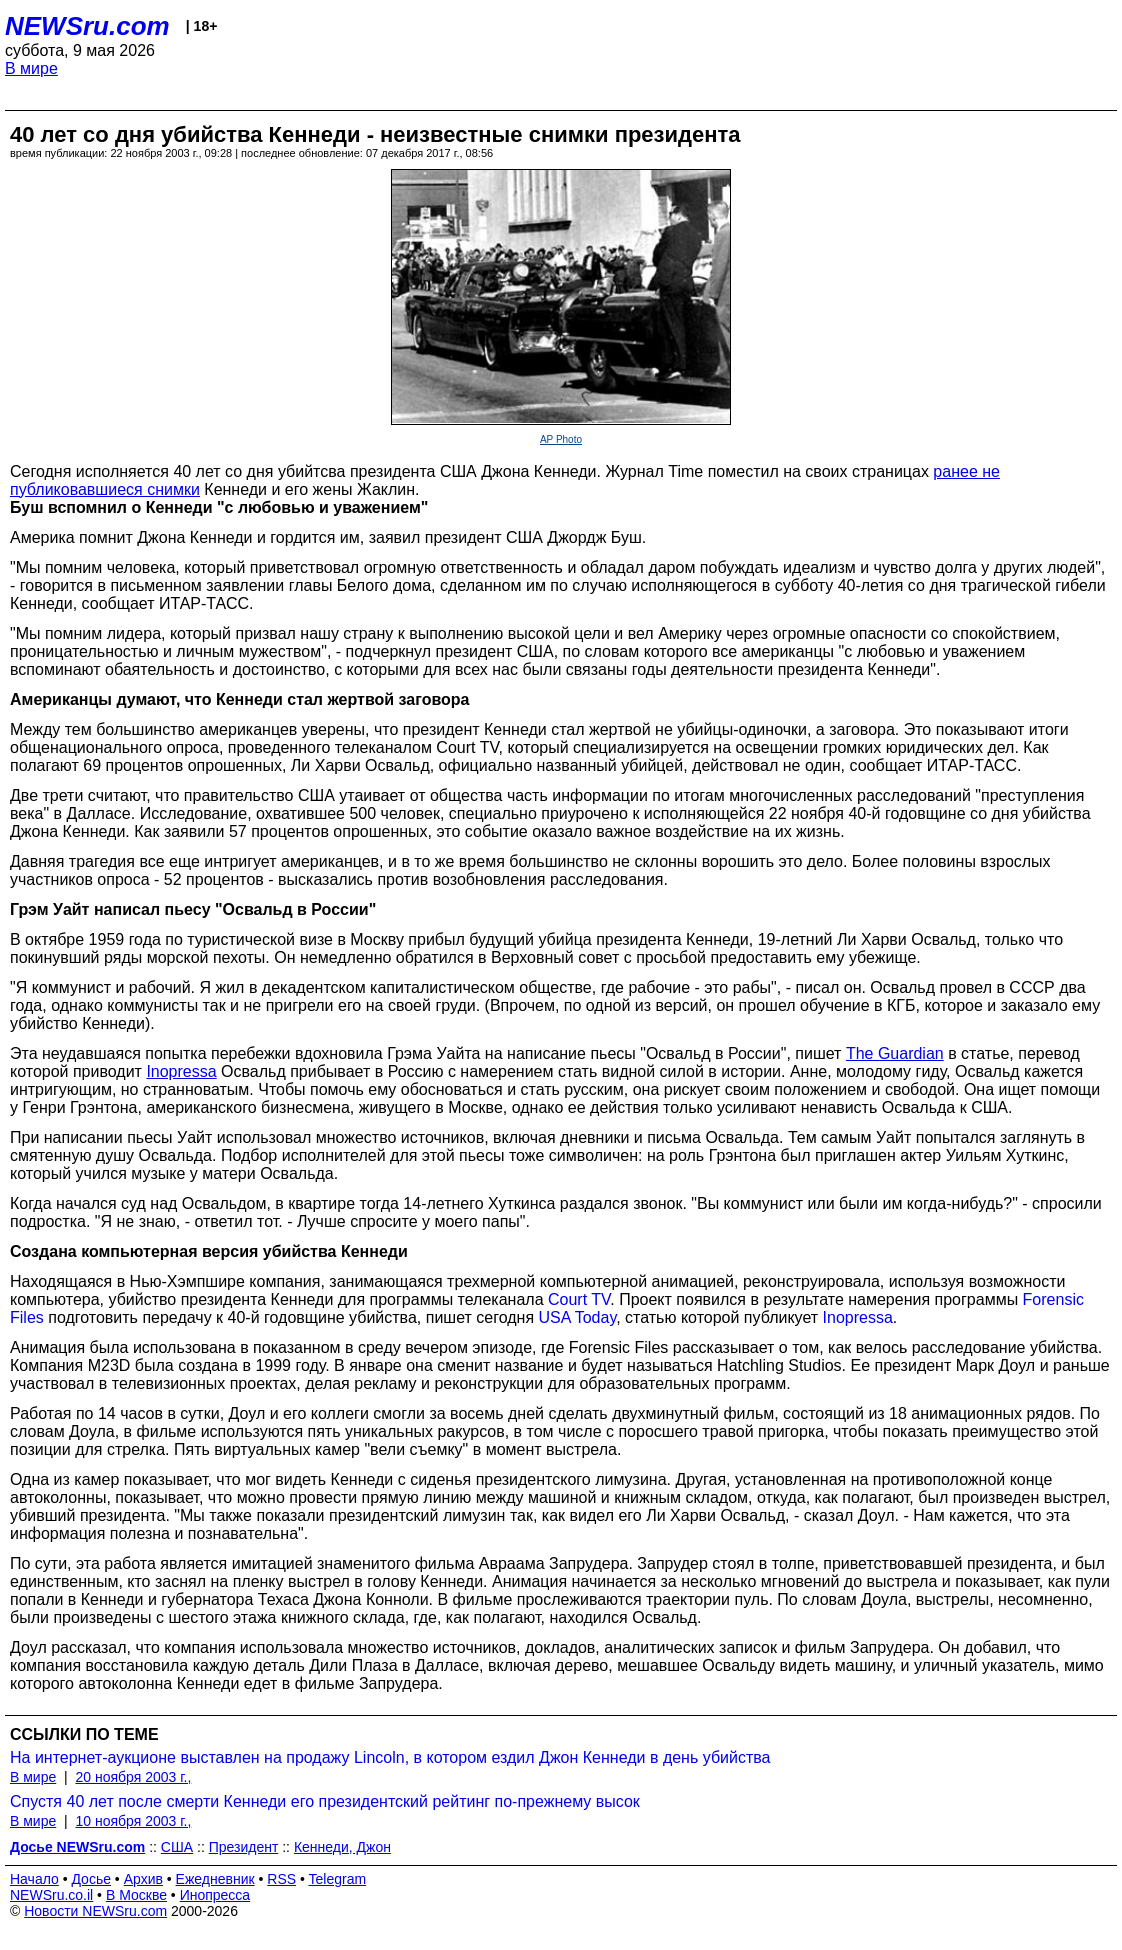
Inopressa (858, 1317)
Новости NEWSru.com (95, 1911)
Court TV (579, 1299)
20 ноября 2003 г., (133, 1777)
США (177, 1847)
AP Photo (561, 439)
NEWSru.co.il (51, 1895)
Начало (34, 1879)
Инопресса (215, 1895)
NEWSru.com (87, 26)
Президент (244, 1847)
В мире (31, 68)
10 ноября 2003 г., (133, 1821)
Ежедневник (215, 1879)
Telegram (338, 1879)
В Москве (136, 1895)
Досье (91, 1879)
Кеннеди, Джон (342, 1847)
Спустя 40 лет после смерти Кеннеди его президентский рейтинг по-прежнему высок (325, 1801)
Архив (143, 1879)
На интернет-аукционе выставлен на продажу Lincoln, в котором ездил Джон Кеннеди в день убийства (390, 1757)
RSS (281, 1879)
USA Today (578, 1317)
